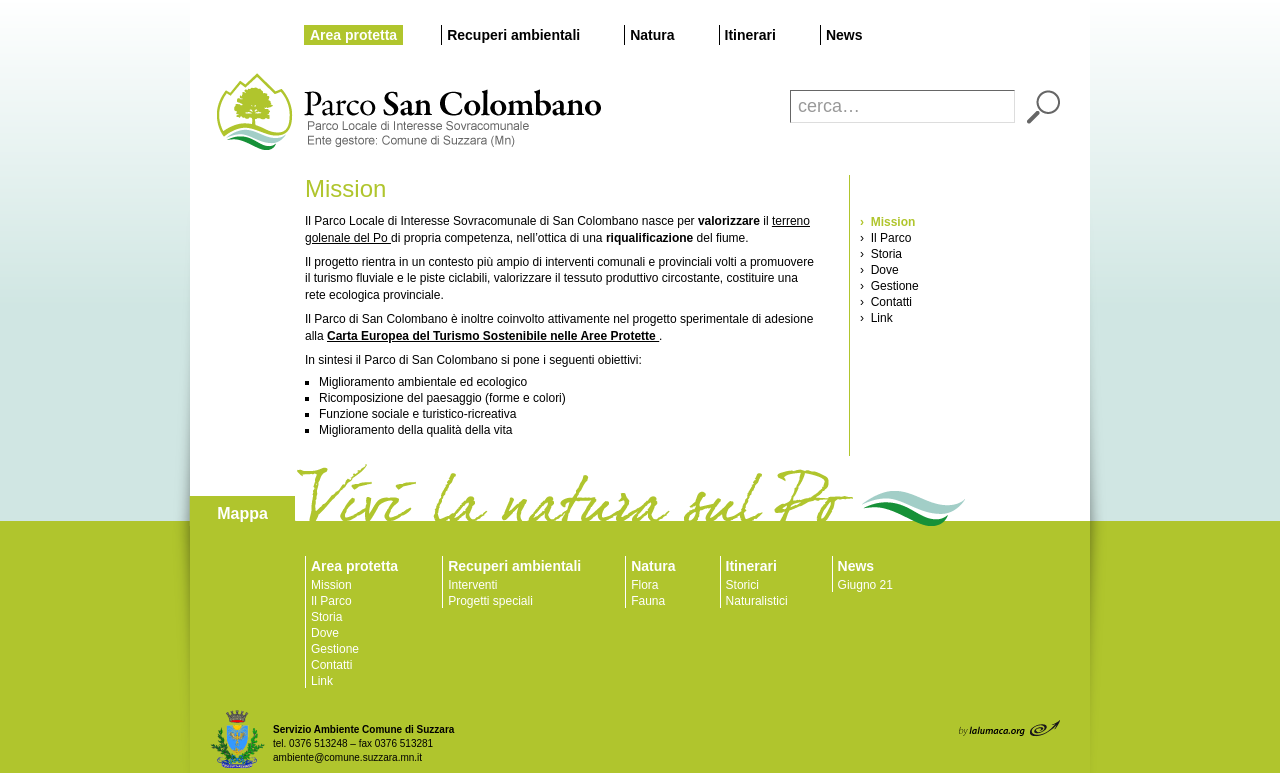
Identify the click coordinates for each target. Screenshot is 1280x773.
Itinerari (750, 35)
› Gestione (889, 286)
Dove (325, 633)
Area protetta (353, 35)
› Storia (881, 254)
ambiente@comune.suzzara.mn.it (347, 757)
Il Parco (331, 601)
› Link (876, 318)
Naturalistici (757, 601)
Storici (742, 585)
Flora (644, 585)
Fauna (648, 601)
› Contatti (886, 302)
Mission (331, 585)
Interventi (472, 585)
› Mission (887, 222)
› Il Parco (885, 238)
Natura (652, 35)
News (844, 35)
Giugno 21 (865, 585)
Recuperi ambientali (513, 35)
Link (322, 681)
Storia (326, 617)
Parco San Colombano (252, 112)
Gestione (335, 649)
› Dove (879, 270)
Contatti (331, 665)
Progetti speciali (490, 601)
